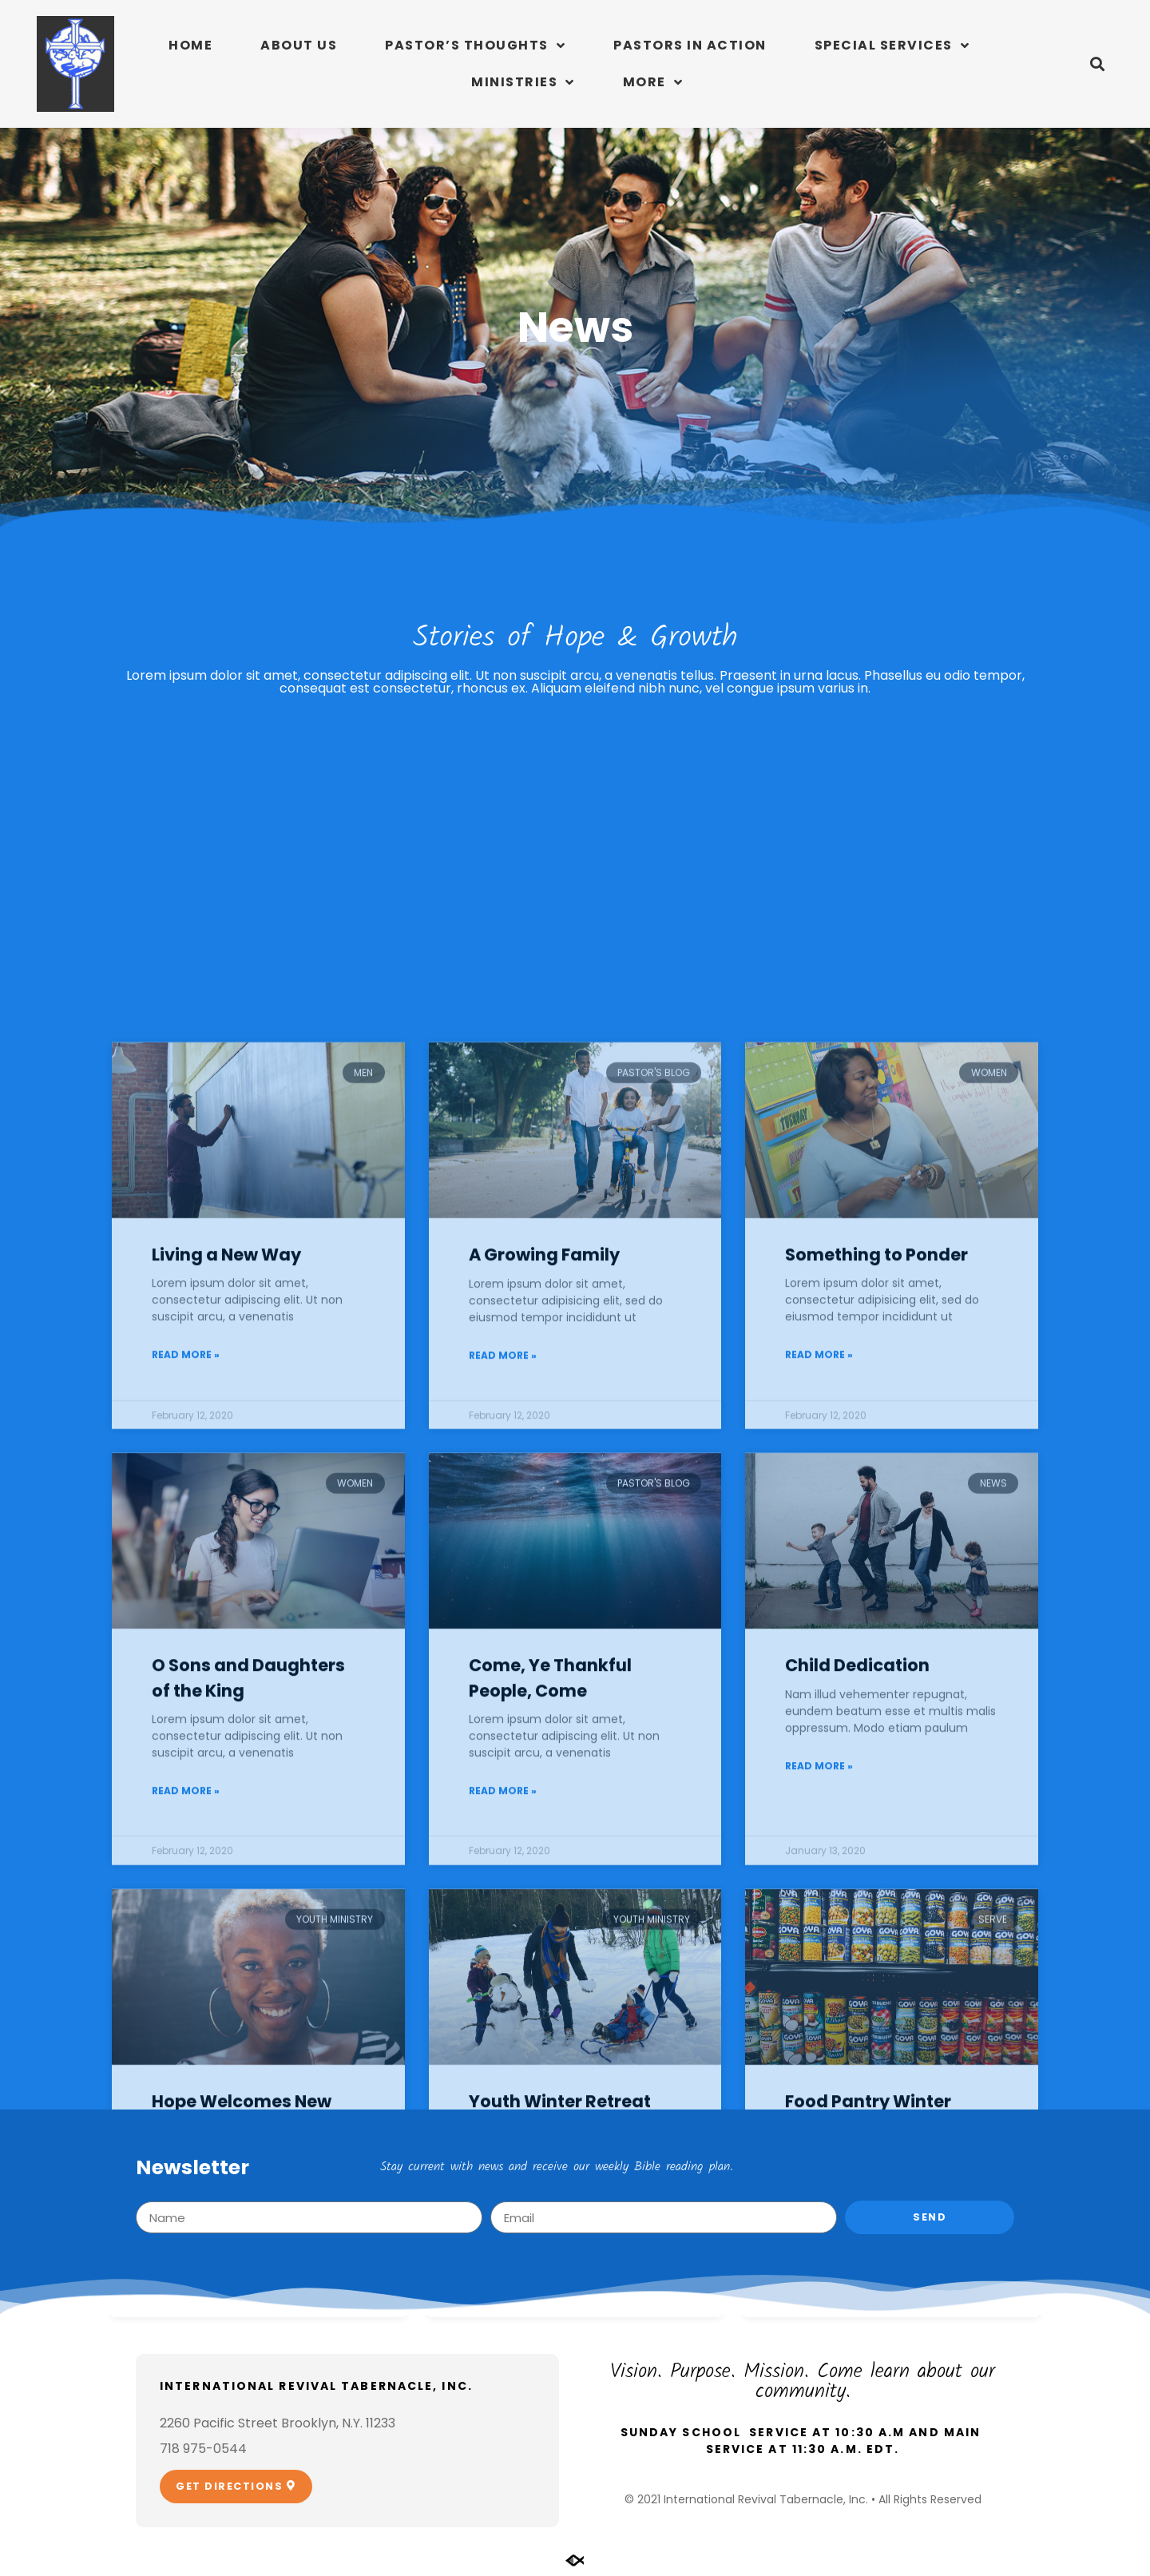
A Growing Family (544, 1789)
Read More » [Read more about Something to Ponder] (819, 1890)
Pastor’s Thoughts (475, 45)
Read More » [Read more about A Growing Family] (503, 1890)
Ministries (523, 82)
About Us (298, 45)
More (653, 82)
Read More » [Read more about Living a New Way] (186, 1890)
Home (190, 45)
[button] (1097, 64)
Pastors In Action (690, 45)
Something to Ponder (876, 1789)
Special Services (892, 45)
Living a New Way (226, 1789)
